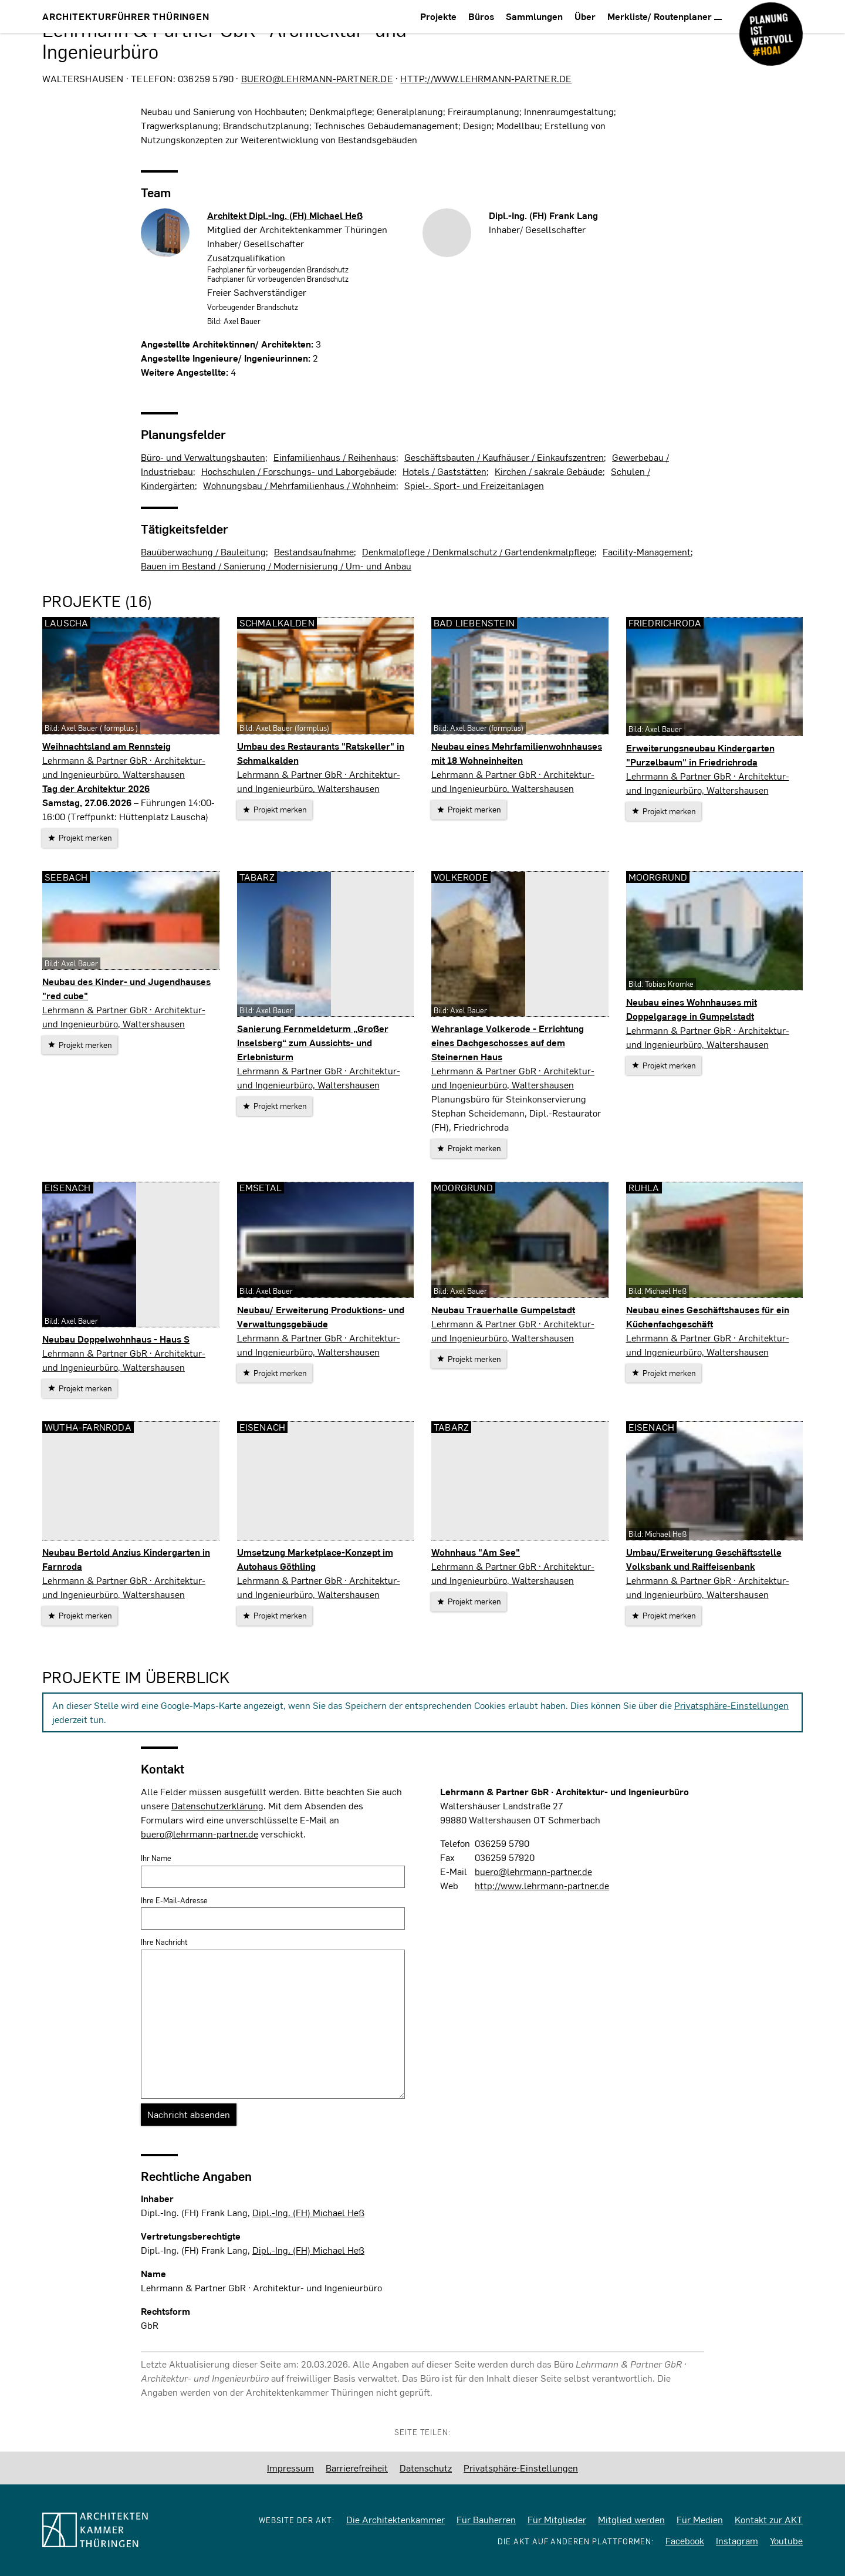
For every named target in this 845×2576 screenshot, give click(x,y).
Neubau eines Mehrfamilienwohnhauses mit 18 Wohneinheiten (516, 753)
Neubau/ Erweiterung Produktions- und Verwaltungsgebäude (320, 1316)
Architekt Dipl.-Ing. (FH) (285, 215)
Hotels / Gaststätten (444, 471)
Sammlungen (534, 16)
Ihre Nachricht (164, 1942)
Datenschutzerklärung (217, 1805)
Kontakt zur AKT (769, 2519)
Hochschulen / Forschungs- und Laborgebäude (297, 471)
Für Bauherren (486, 2519)
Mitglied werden (631, 2519)
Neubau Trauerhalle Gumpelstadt (503, 1309)
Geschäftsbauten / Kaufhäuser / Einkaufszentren (504, 457)
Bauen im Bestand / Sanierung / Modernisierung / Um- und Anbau (276, 565)
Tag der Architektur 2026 (96, 788)
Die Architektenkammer (395, 2519)
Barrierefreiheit (357, 2467)
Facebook (684, 2540)
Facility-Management (647, 551)
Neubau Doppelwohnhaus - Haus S (116, 1339)
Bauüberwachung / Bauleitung (203, 551)
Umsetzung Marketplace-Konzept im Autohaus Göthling (315, 1559)
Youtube (786, 2540)
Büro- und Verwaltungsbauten (203, 457)
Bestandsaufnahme (314, 551)
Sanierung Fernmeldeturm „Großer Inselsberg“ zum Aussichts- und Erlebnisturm (312, 1042)
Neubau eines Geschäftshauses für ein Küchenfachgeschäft (707, 1316)
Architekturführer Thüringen (125, 16)
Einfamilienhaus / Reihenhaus (334, 457)
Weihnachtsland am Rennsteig (106, 746)
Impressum (290, 2467)
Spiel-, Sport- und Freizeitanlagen (474, 485)
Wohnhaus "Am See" (475, 1552)
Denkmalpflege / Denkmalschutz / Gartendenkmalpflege (478, 551)
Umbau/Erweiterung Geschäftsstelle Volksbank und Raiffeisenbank (704, 1559)
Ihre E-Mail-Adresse (174, 1900)
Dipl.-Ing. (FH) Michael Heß (308, 2212)
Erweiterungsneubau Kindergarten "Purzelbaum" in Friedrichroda (700, 754)
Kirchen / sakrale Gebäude (549, 471)
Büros (481, 16)
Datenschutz (426, 2467)
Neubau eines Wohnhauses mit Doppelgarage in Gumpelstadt (691, 1009)
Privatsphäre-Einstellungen (731, 1705)
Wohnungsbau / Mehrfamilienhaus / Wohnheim (299, 485)
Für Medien (700, 2519)
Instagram (737, 2540)
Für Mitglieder (557, 2519)
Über (585, 16)
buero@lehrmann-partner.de (317, 78)
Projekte (438, 16)
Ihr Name (156, 1858)
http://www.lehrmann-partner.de (486, 78)
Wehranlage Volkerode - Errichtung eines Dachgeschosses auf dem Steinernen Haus (507, 1042)
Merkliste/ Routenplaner (664, 16)
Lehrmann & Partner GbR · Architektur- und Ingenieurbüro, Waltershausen (123, 767)
